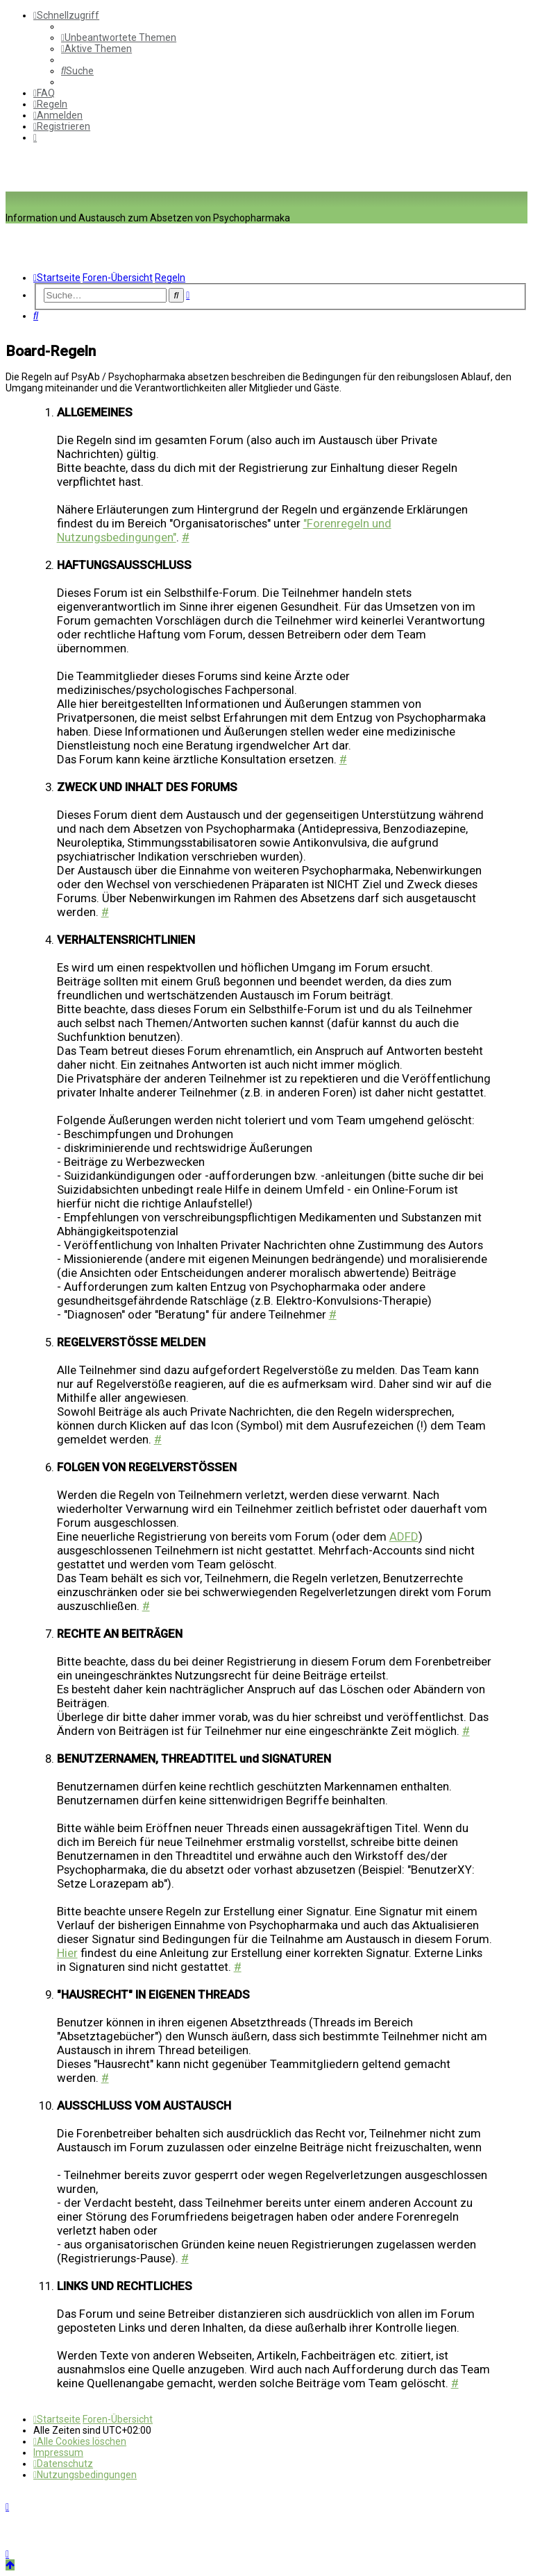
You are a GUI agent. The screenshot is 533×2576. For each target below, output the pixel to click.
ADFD (403, 1536)
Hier (67, 1953)
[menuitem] (118, 37)
